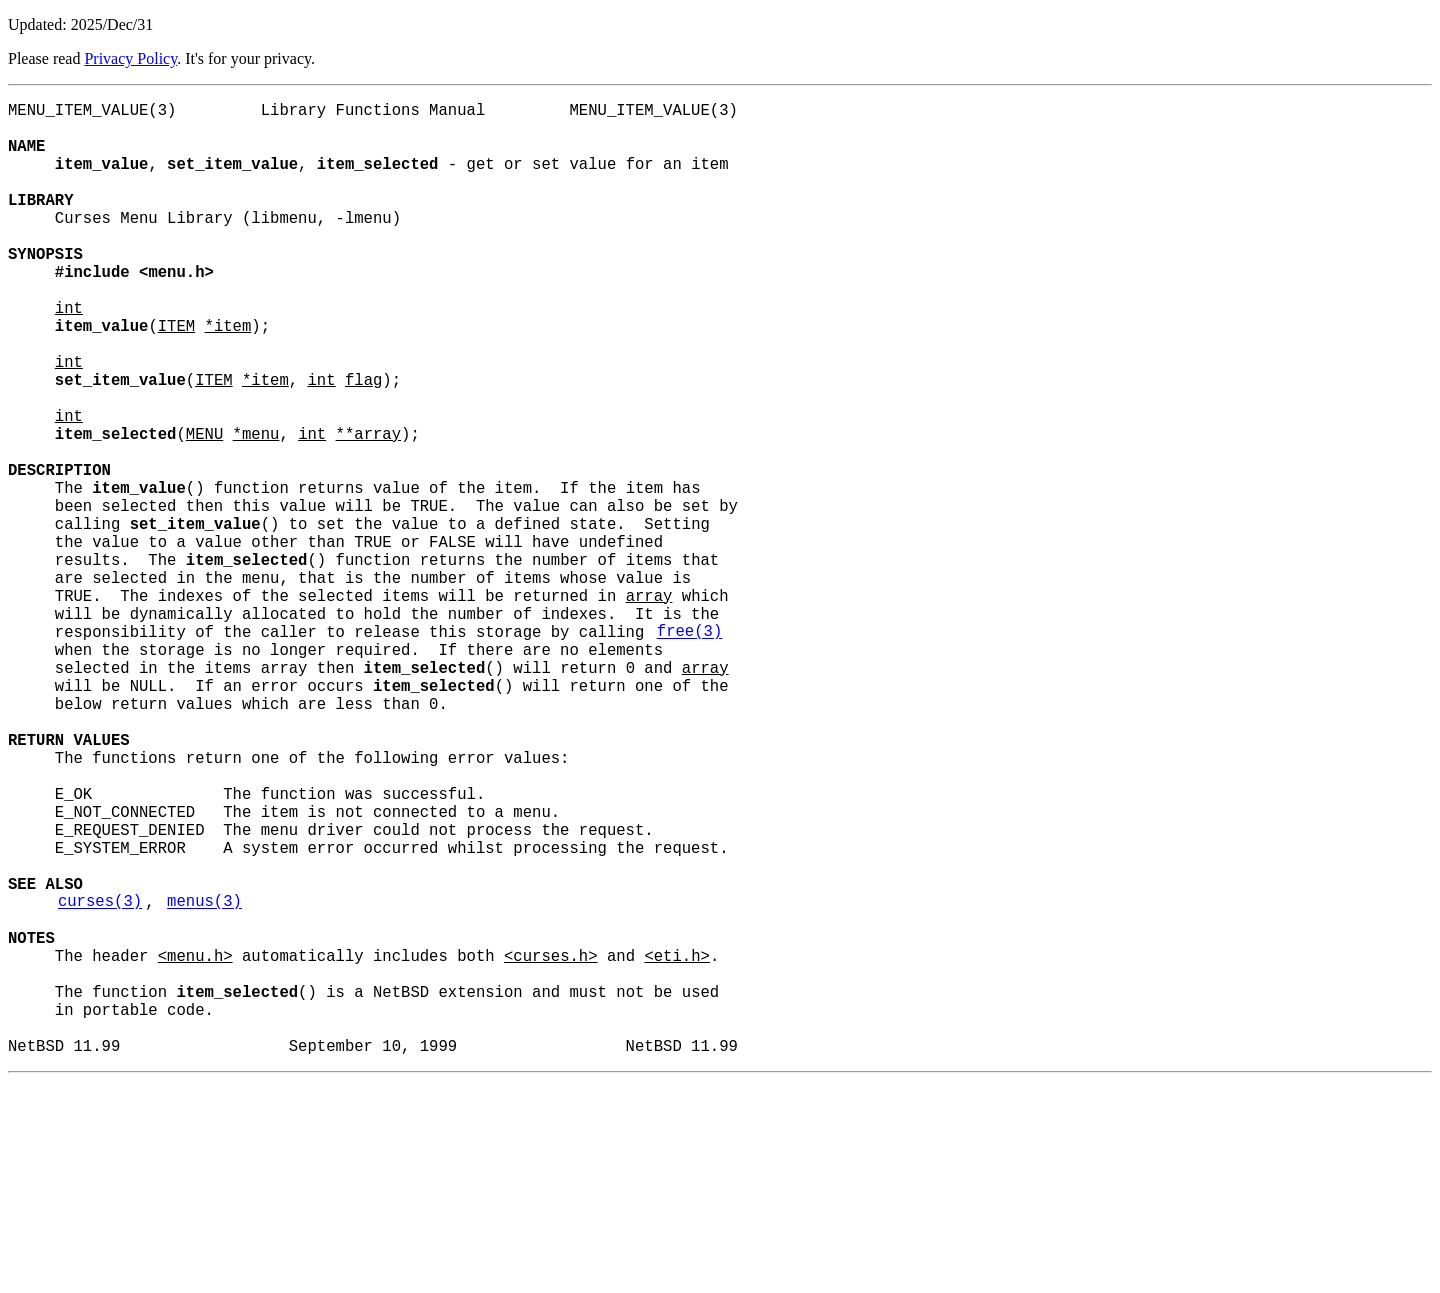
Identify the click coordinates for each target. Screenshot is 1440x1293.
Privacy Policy (130, 58)
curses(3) (100, 1081)
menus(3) (204, 1081)
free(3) (690, 751)
